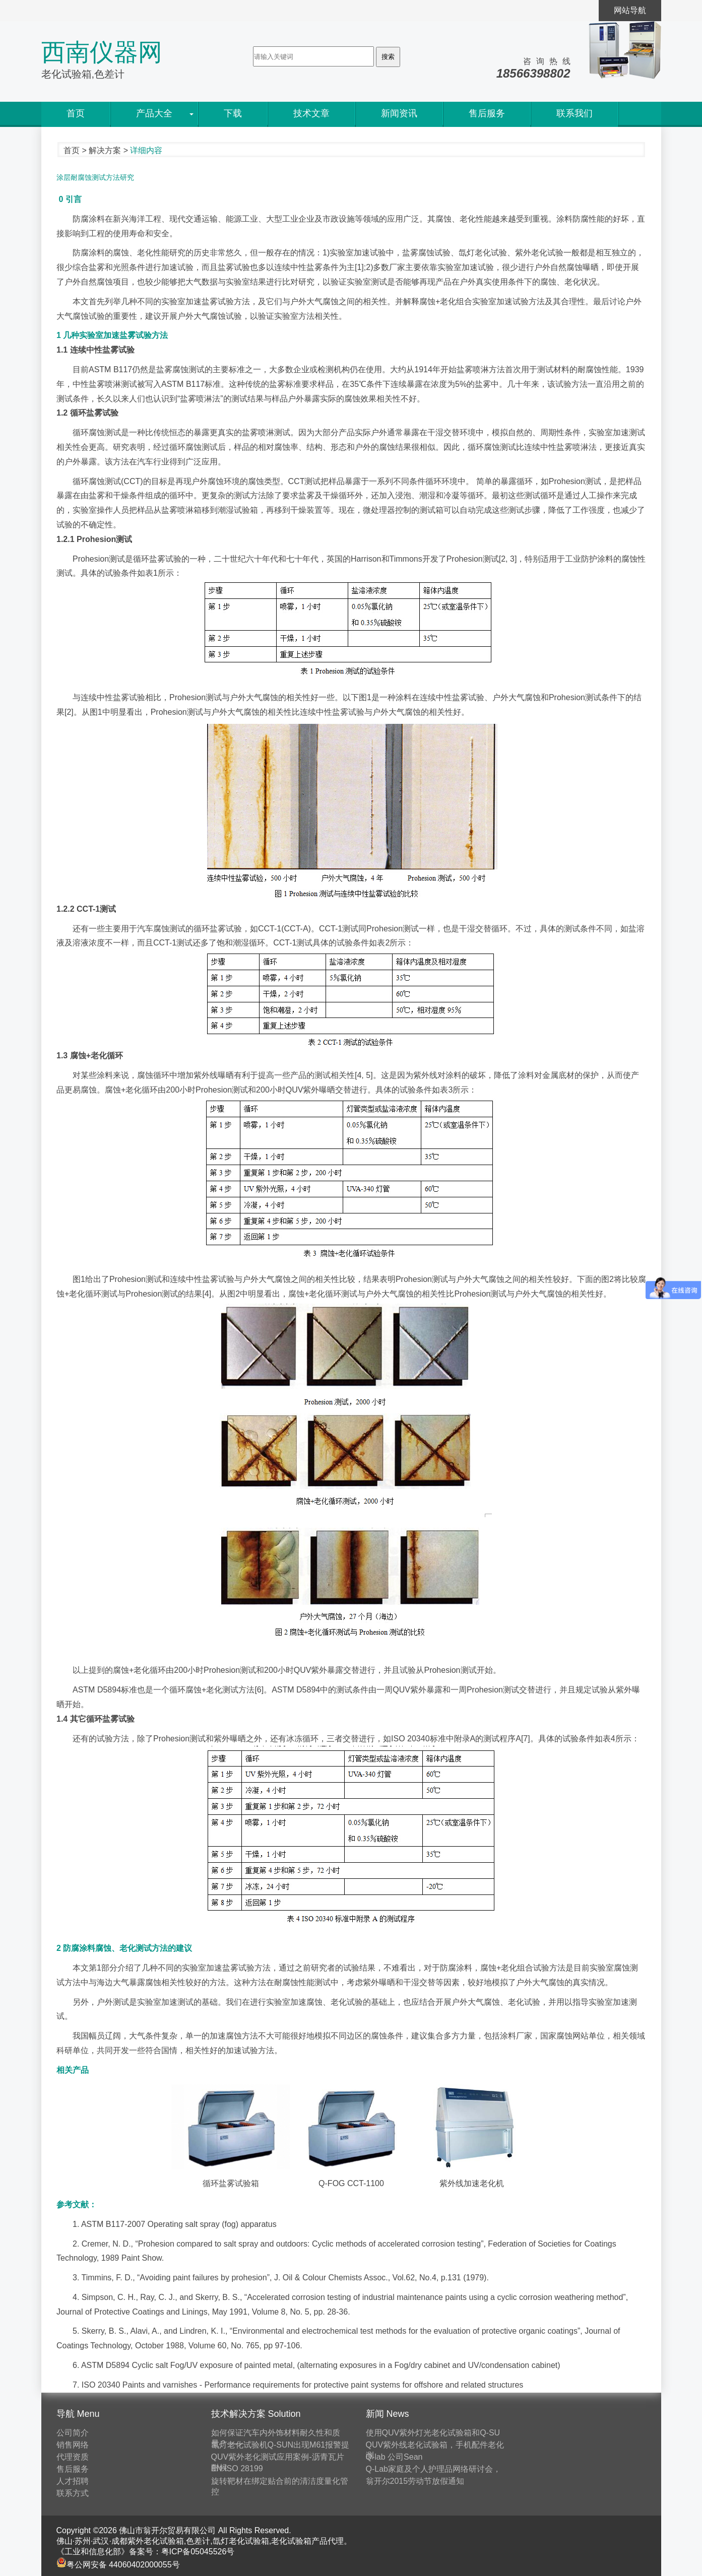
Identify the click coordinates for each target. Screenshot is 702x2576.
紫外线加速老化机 (471, 2183)
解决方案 (105, 150)
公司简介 (72, 2432)
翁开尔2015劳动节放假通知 (415, 2481)
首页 (76, 113)
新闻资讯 (399, 113)
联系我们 (574, 113)
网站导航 (630, 10)
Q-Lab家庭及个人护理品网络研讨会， (433, 2469)
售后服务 (487, 113)
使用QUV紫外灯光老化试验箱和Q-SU (433, 2432)
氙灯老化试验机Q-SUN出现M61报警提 (280, 2445)
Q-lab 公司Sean (394, 2457)
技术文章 (311, 113)
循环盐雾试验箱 (230, 2183)
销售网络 (72, 2445)
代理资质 (72, 2457)
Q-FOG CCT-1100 (351, 2183)
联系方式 (72, 2493)
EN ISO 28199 (237, 2468)
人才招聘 (72, 2481)
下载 (233, 113)
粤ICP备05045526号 (198, 2551)
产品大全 (154, 113)
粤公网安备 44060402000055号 (118, 2564)
